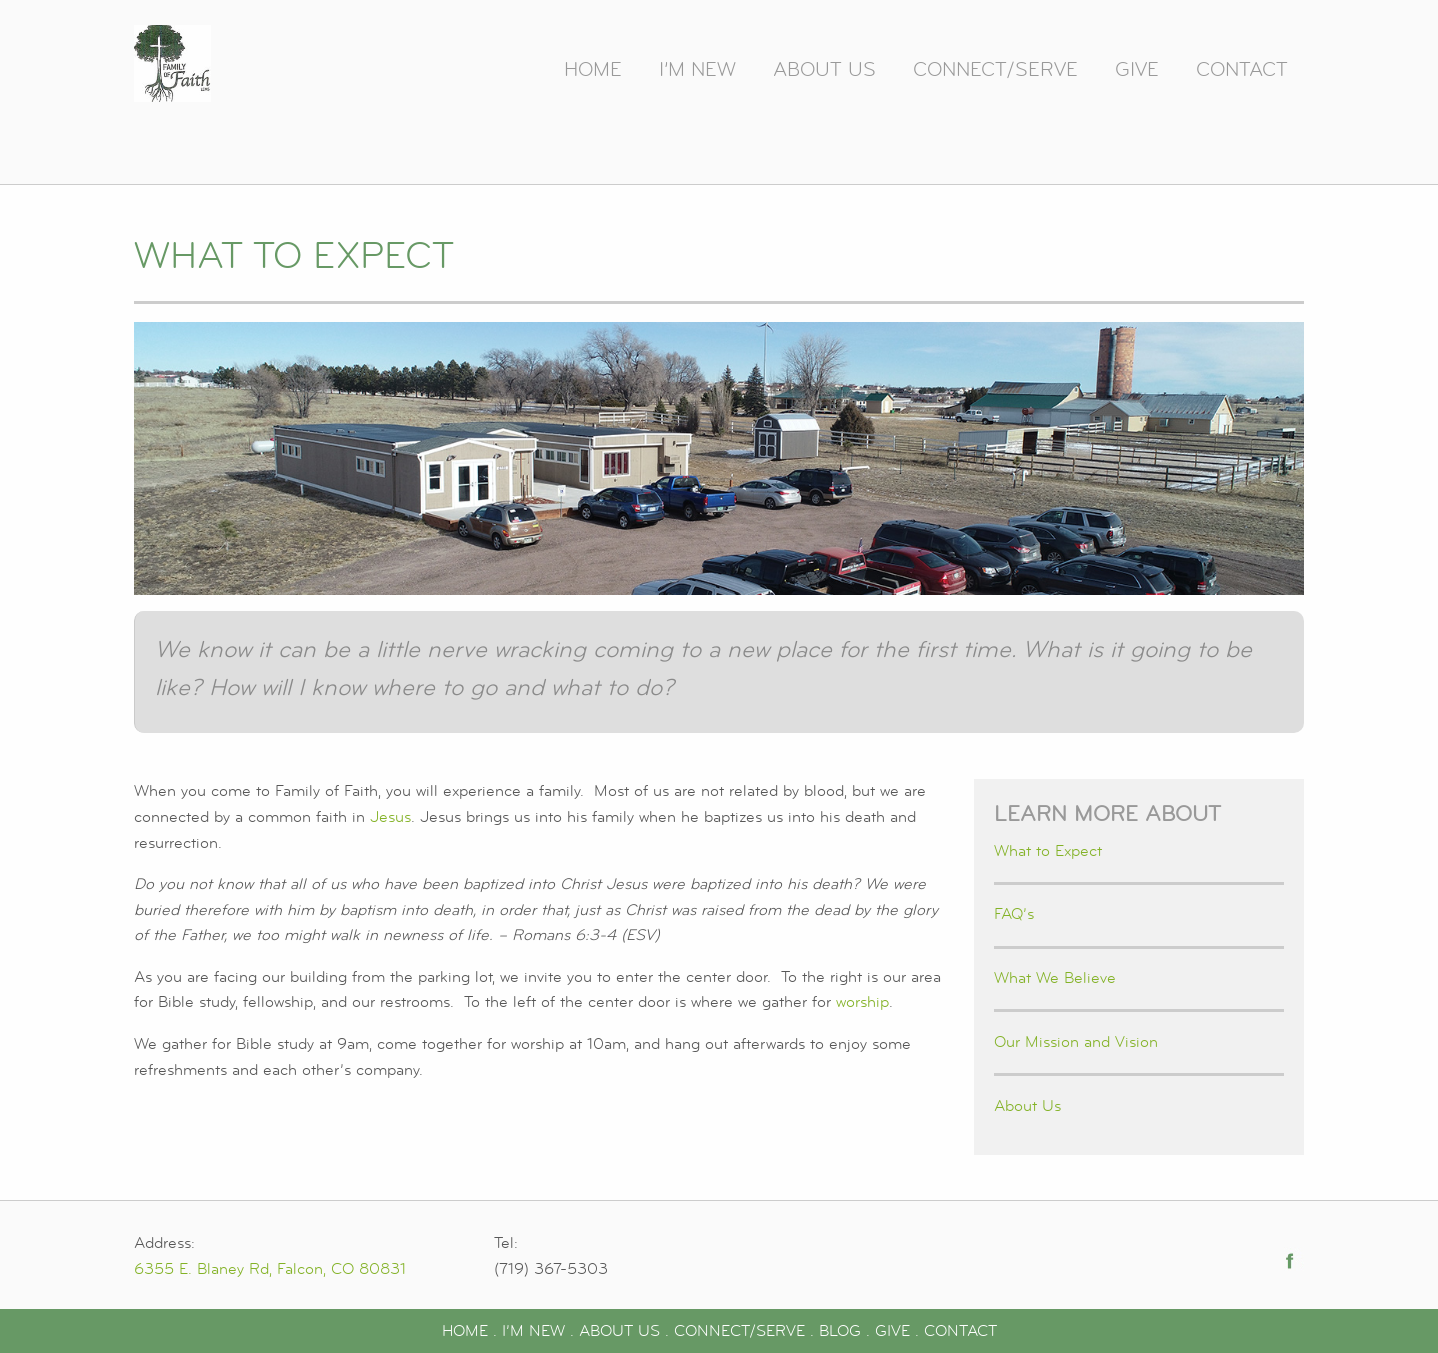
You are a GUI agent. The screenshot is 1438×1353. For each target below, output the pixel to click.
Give (1137, 69)
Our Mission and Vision (1076, 1042)
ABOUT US (619, 1331)
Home (593, 69)
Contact (1242, 69)
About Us (824, 69)
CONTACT (960, 1331)
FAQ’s (1014, 914)
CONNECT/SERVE (739, 1331)
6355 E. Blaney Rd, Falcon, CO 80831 (270, 1269)
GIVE (892, 1331)
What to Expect (1048, 851)
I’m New (697, 69)
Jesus (390, 817)
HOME (465, 1331)
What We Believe (1055, 978)
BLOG (840, 1331)
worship (862, 1002)
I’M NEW (533, 1331)
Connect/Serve (995, 69)
